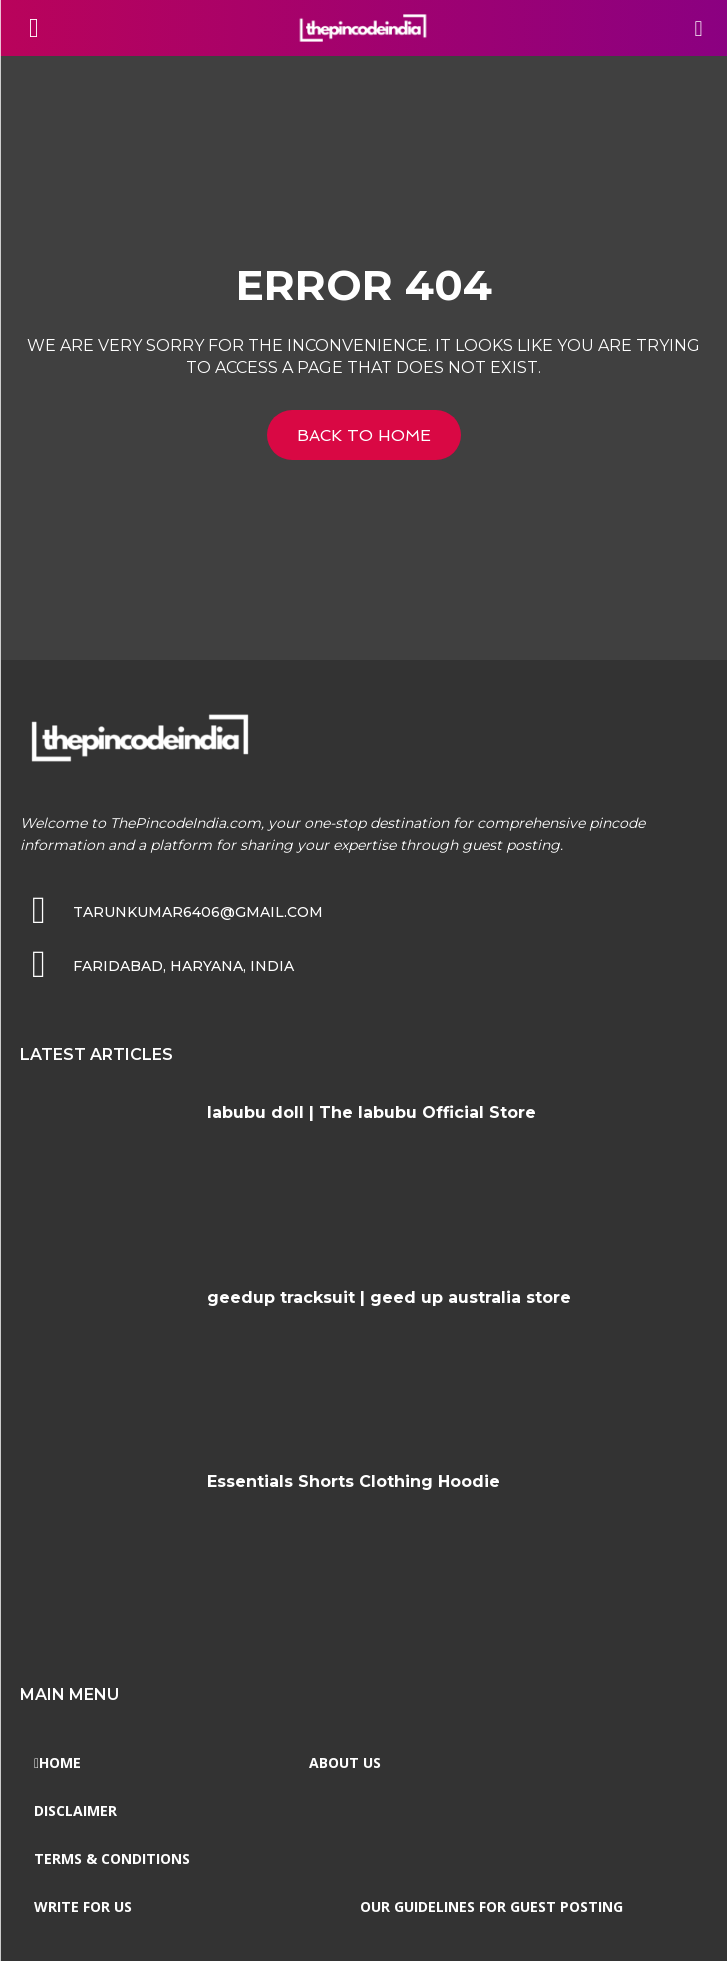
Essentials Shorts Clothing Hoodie (353, 1481)
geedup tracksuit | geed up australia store (389, 1297)
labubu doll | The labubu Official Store (371, 1112)
